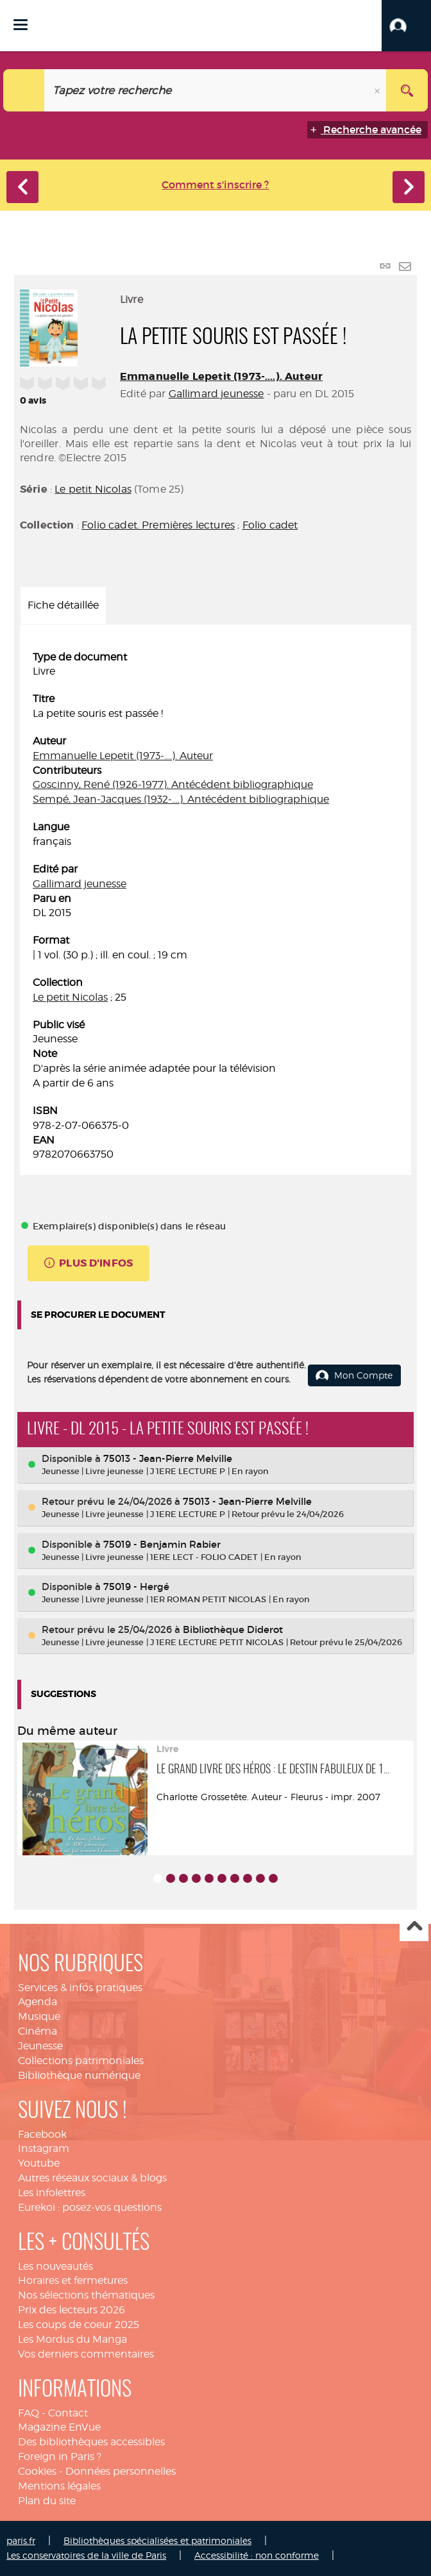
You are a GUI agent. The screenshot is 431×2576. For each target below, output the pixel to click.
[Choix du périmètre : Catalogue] (24, 90)
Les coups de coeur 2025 (78, 2324)
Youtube (39, 2163)
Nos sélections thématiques (86, 2295)
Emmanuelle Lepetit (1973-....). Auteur (221, 376)
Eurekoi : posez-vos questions (90, 2207)
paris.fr (20, 2540)
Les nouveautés (55, 2266)
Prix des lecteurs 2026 (71, 2310)
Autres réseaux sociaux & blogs (92, 2178)
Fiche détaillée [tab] (63, 605)
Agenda (37, 2002)
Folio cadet (270, 525)
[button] (406, 25)
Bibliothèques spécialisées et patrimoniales (157, 2540)
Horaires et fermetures (73, 2280)
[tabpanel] (215, 906)
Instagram (43, 2148)
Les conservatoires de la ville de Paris (86, 2555)
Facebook (42, 2134)
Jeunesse (40, 2046)
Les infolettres (51, 2192)
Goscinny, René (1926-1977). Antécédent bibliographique (173, 784)
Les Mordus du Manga (72, 2339)
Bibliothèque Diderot (233, 1629)
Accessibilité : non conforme (256, 2555)
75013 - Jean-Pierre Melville (167, 1458)
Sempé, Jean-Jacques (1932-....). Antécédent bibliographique (181, 799)
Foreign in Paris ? (59, 2456)
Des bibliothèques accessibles (91, 2442)
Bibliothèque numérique (79, 2075)
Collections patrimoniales (81, 2061)
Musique (39, 2016)
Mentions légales (59, 2486)
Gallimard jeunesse (216, 394)
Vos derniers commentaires (86, 2354)
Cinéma (37, 2031)
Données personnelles (120, 2471)
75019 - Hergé (136, 1586)
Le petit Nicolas (93, 489)
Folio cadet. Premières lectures (158, 525)
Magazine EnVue (59, 2427)
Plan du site (47, 2501)
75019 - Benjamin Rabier (162, 1544)
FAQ (28, 2413)
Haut (414, 1927)
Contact (68, 2413)
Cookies (37, 2471)
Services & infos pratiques (80, 1987)
